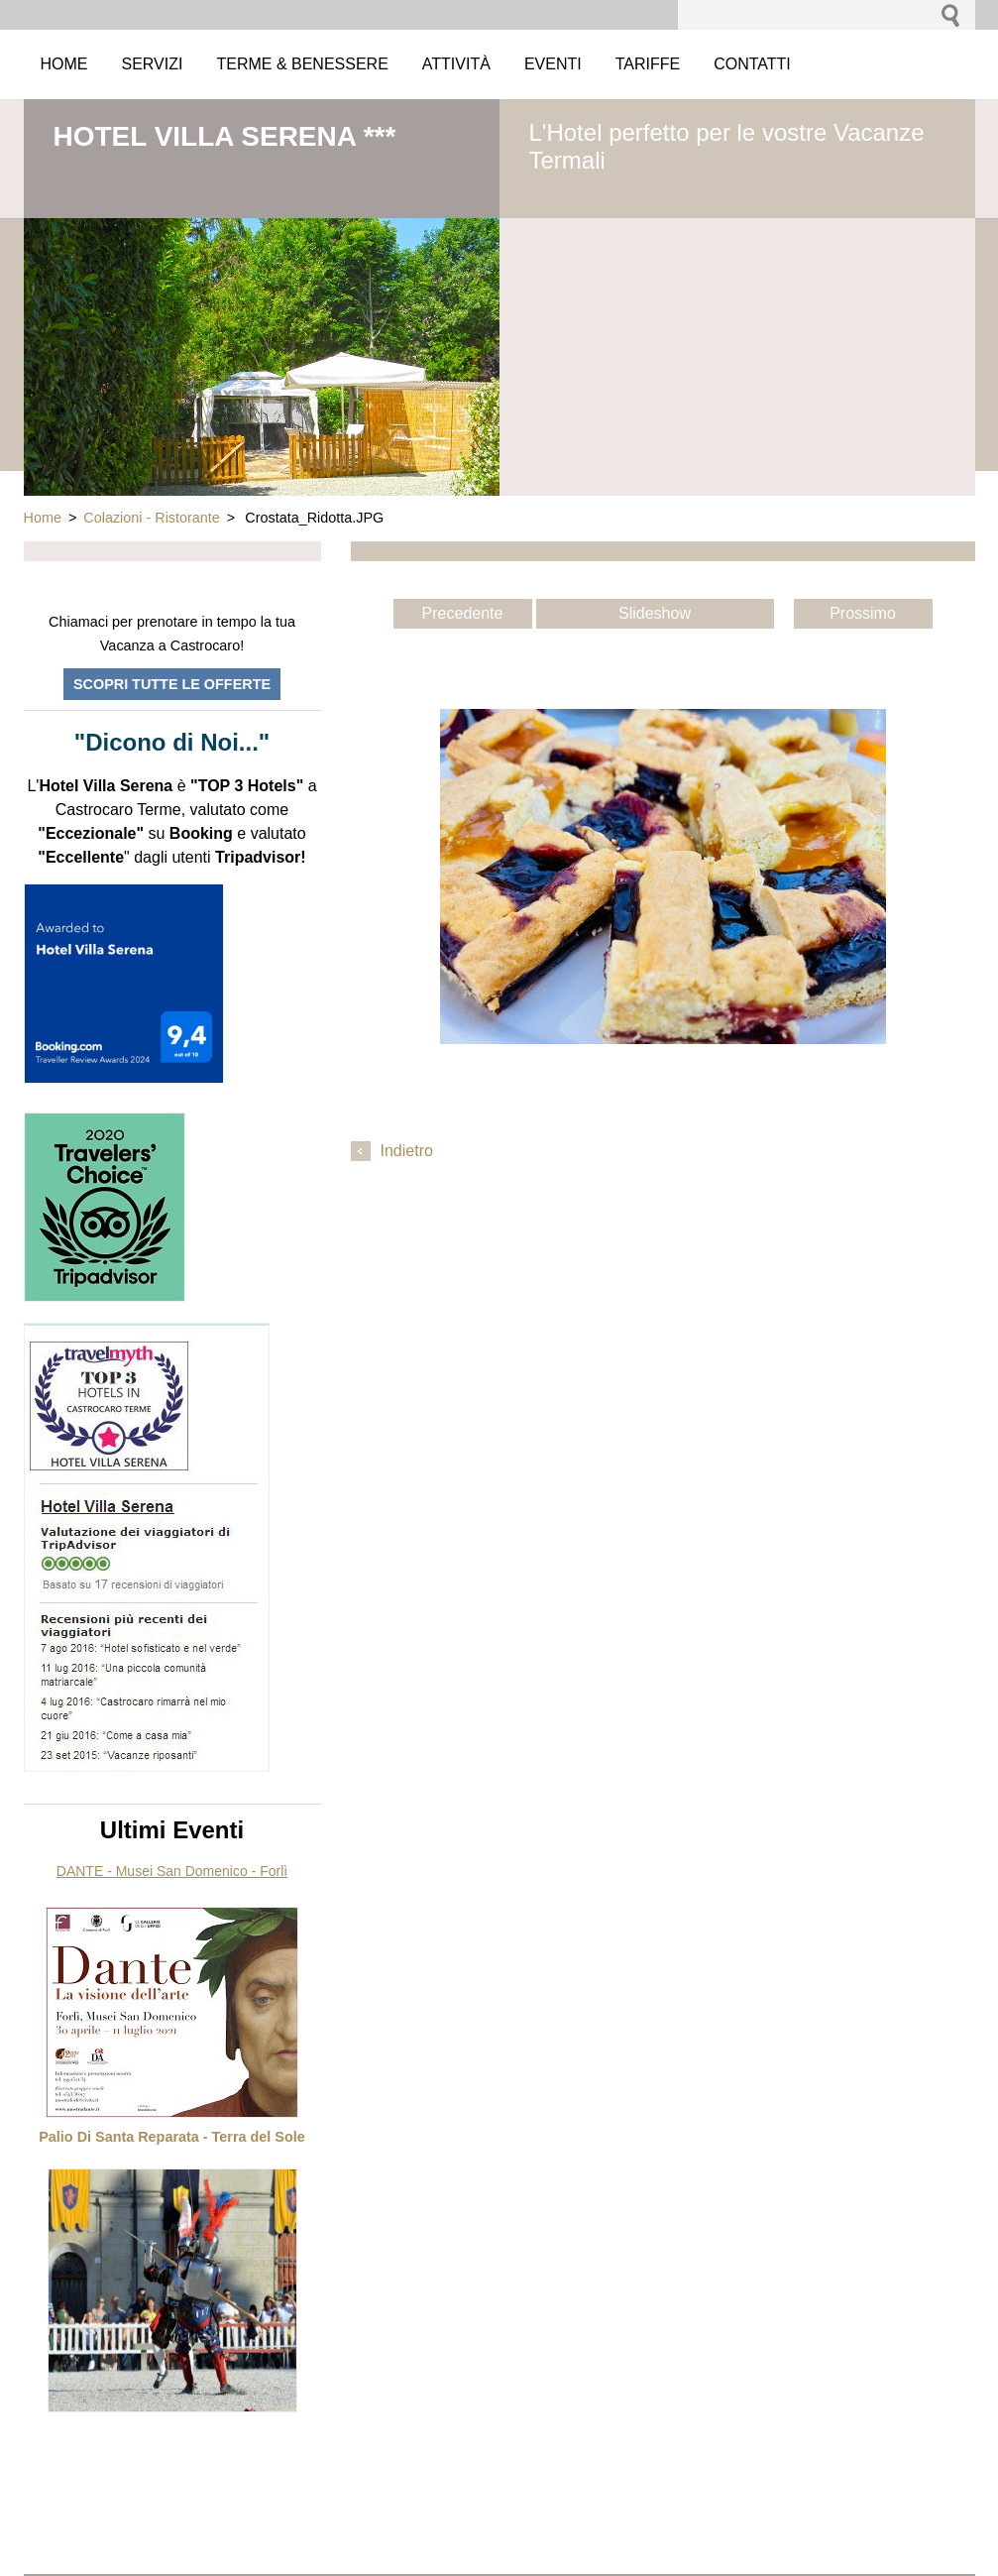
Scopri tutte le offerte (172, 684)
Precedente (462, 613)
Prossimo (863, 613)
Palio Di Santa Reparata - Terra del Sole (171, 2137)
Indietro (407, 1150)
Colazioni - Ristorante (151, 518)
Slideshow (654, 613)
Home (42, 518)
